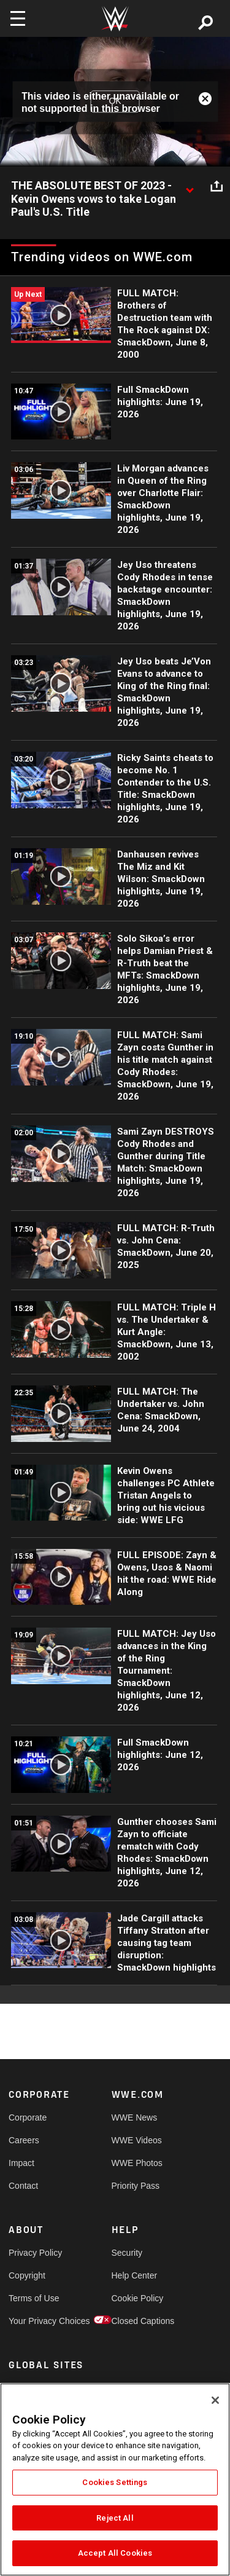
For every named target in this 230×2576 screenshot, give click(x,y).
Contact (23, 2186)
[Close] (215, 2400)
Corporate (28, 2117)
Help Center (135, 2275)
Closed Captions (137, 2321)
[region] (115, 2479)
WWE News (135, 2117)
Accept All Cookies (115, 2553)
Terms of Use (34, 2298)
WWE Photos (137, 2163)
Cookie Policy (137, 2298)
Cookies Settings (114, 2482)
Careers (24, 2140)
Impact (21, 2163)
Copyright (27, 2275)
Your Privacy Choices (34, 2321)
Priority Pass (136, 2186)
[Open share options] (216, 186)
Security (127, 2253)
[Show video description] (189, 186)
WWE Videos (137, 2140)
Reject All (114, 2518)
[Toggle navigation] (17, 18)
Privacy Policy (34, 2253)
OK (115, 101)
